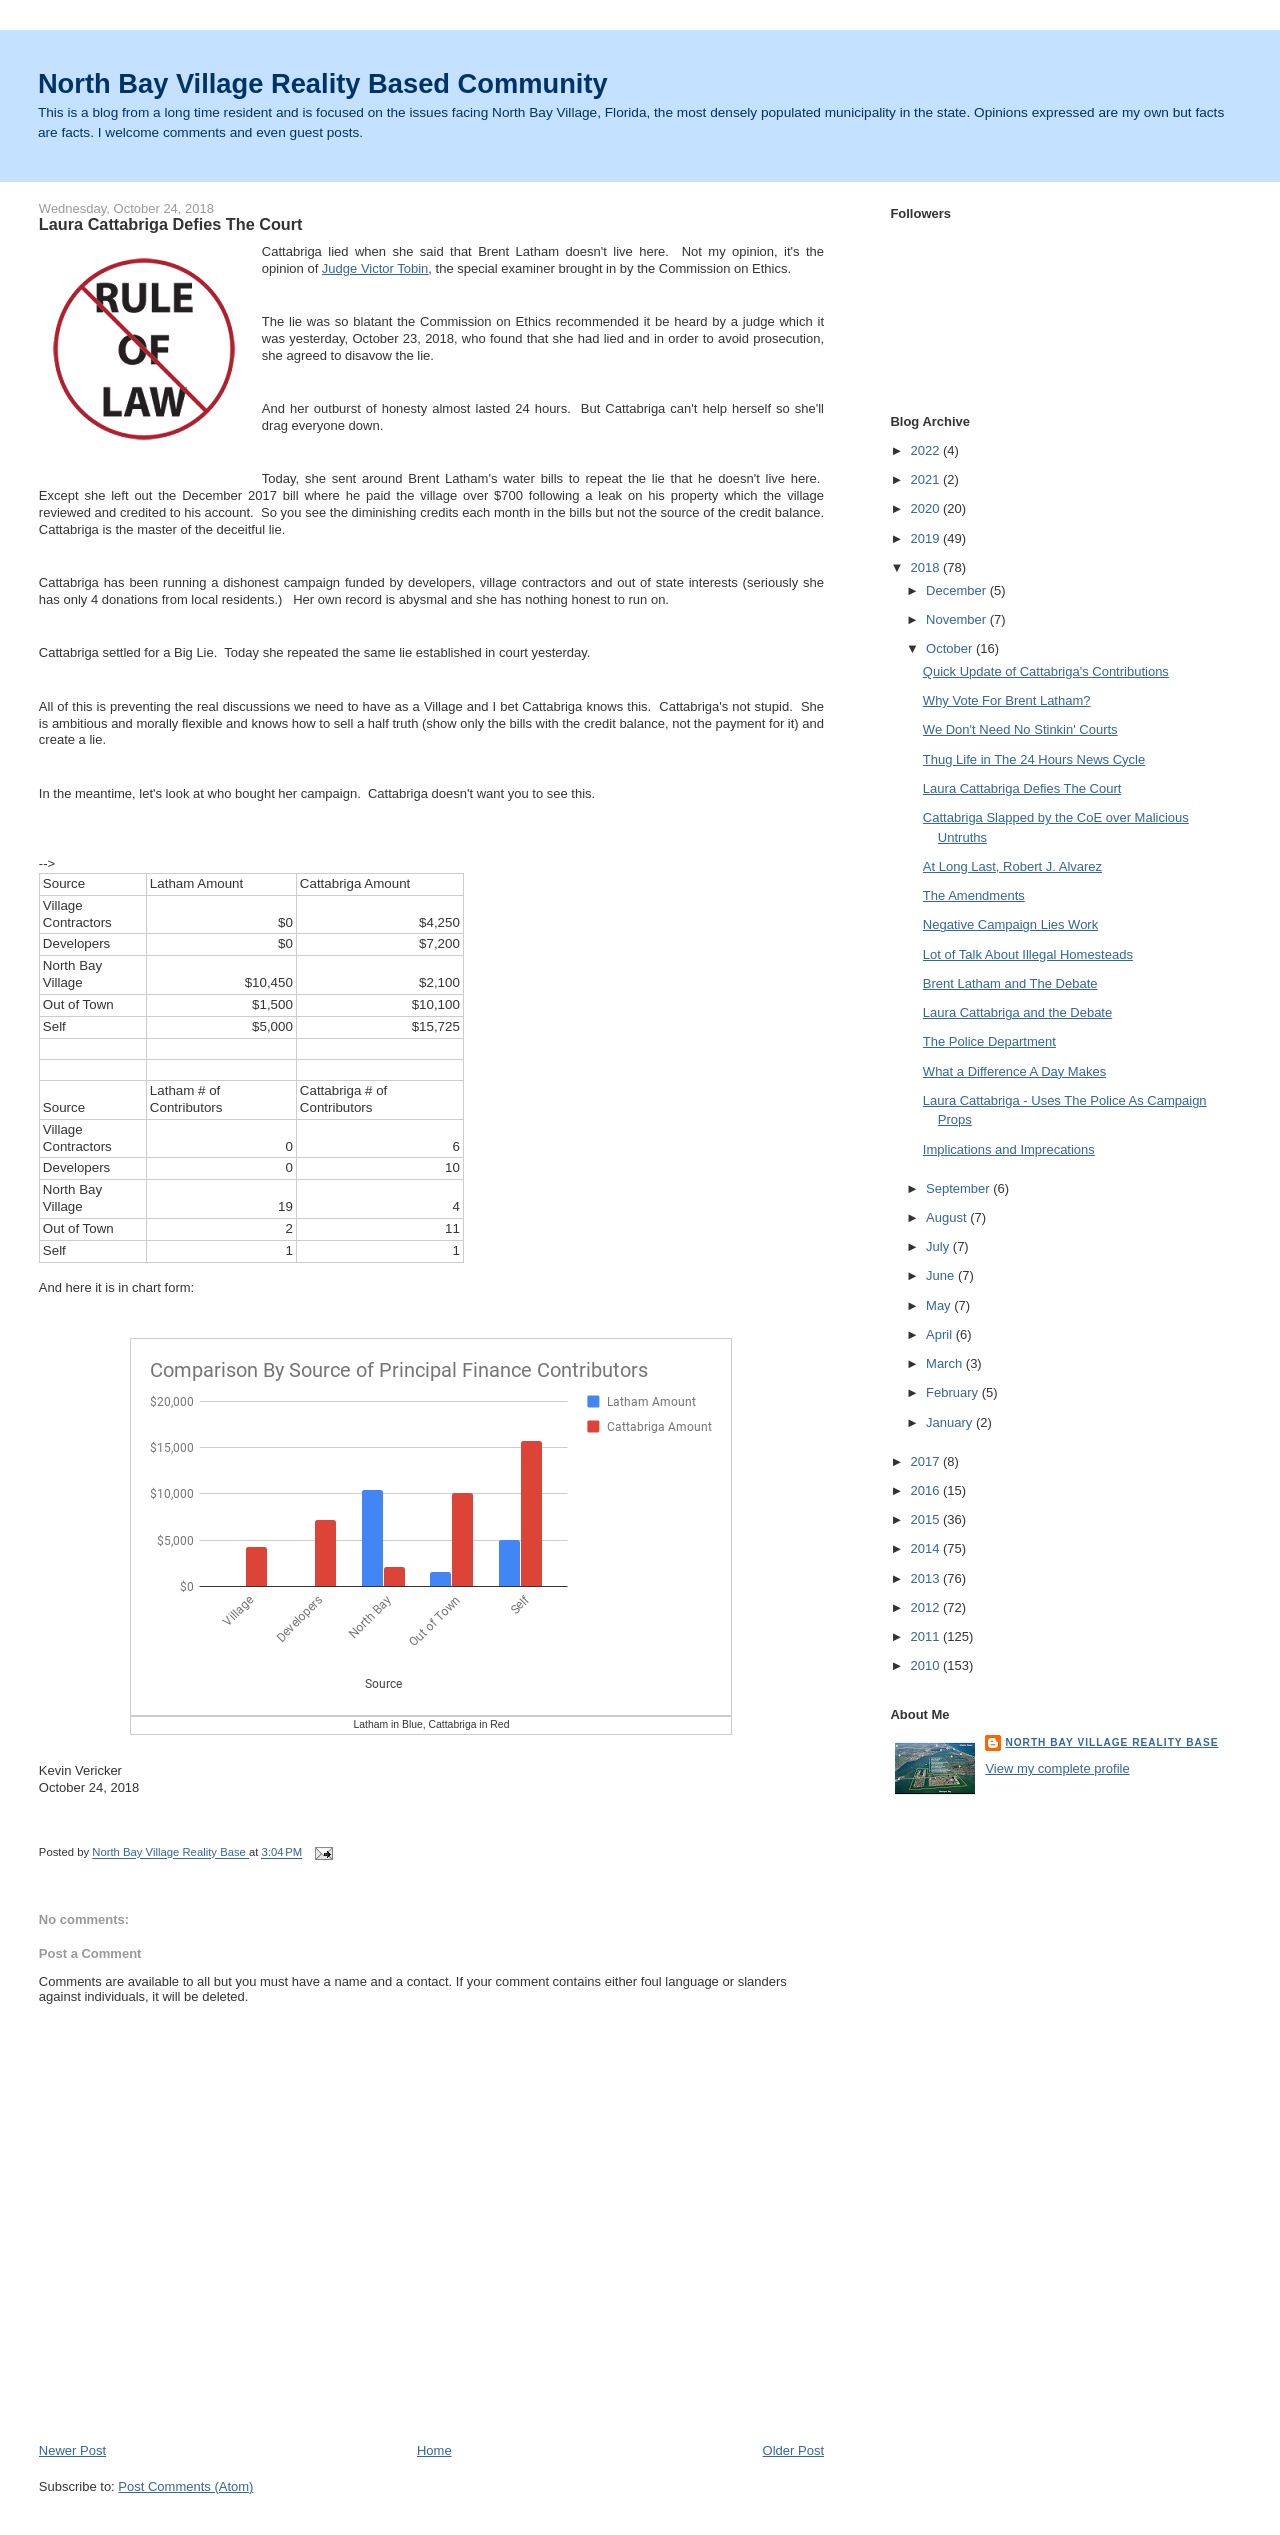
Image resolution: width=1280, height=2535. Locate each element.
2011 (926, 1636)
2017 (926, 1461)
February (954, 1392)
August (948, 1217)
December (958, 590)
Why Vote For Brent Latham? (1007, 700)
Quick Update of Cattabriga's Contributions (1046, 671)
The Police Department (989, 1041)
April (941, 1334)
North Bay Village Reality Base (1111, 1742)
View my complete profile (1057, 1768)
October (951, 648)
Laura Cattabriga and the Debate (1017, 1012)
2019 (926, 538)
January (951, 1422)
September (959, 1188)
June (942, 1275)
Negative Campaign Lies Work (1010, 924)
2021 (926, 479)
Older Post (793, 2450)
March (946, 1363)
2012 (926, 1607)
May (940, 1305)
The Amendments (974, 895)
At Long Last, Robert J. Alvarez (1012, 866)
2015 (926, 1519)
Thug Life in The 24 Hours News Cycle (1034, 759)
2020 (926, 508)
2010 (926, 1665)
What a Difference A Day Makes (1014, 1071)
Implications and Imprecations (1009, 1149)
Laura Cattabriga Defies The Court (1022, 788)
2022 (926, 450)
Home (434, 2450)
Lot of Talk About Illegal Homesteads (1028, 954)
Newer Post (72, 2450)
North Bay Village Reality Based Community (323, 83)
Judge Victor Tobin (375, 268)
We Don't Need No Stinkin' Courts (1020, 729)
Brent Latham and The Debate (1010, 983)
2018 (926, 567)
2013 (926, 1578)
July (939, 1246)
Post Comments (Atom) (185, 2486)
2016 (926, 1490)
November (958, 619)
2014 (926, 1548)
